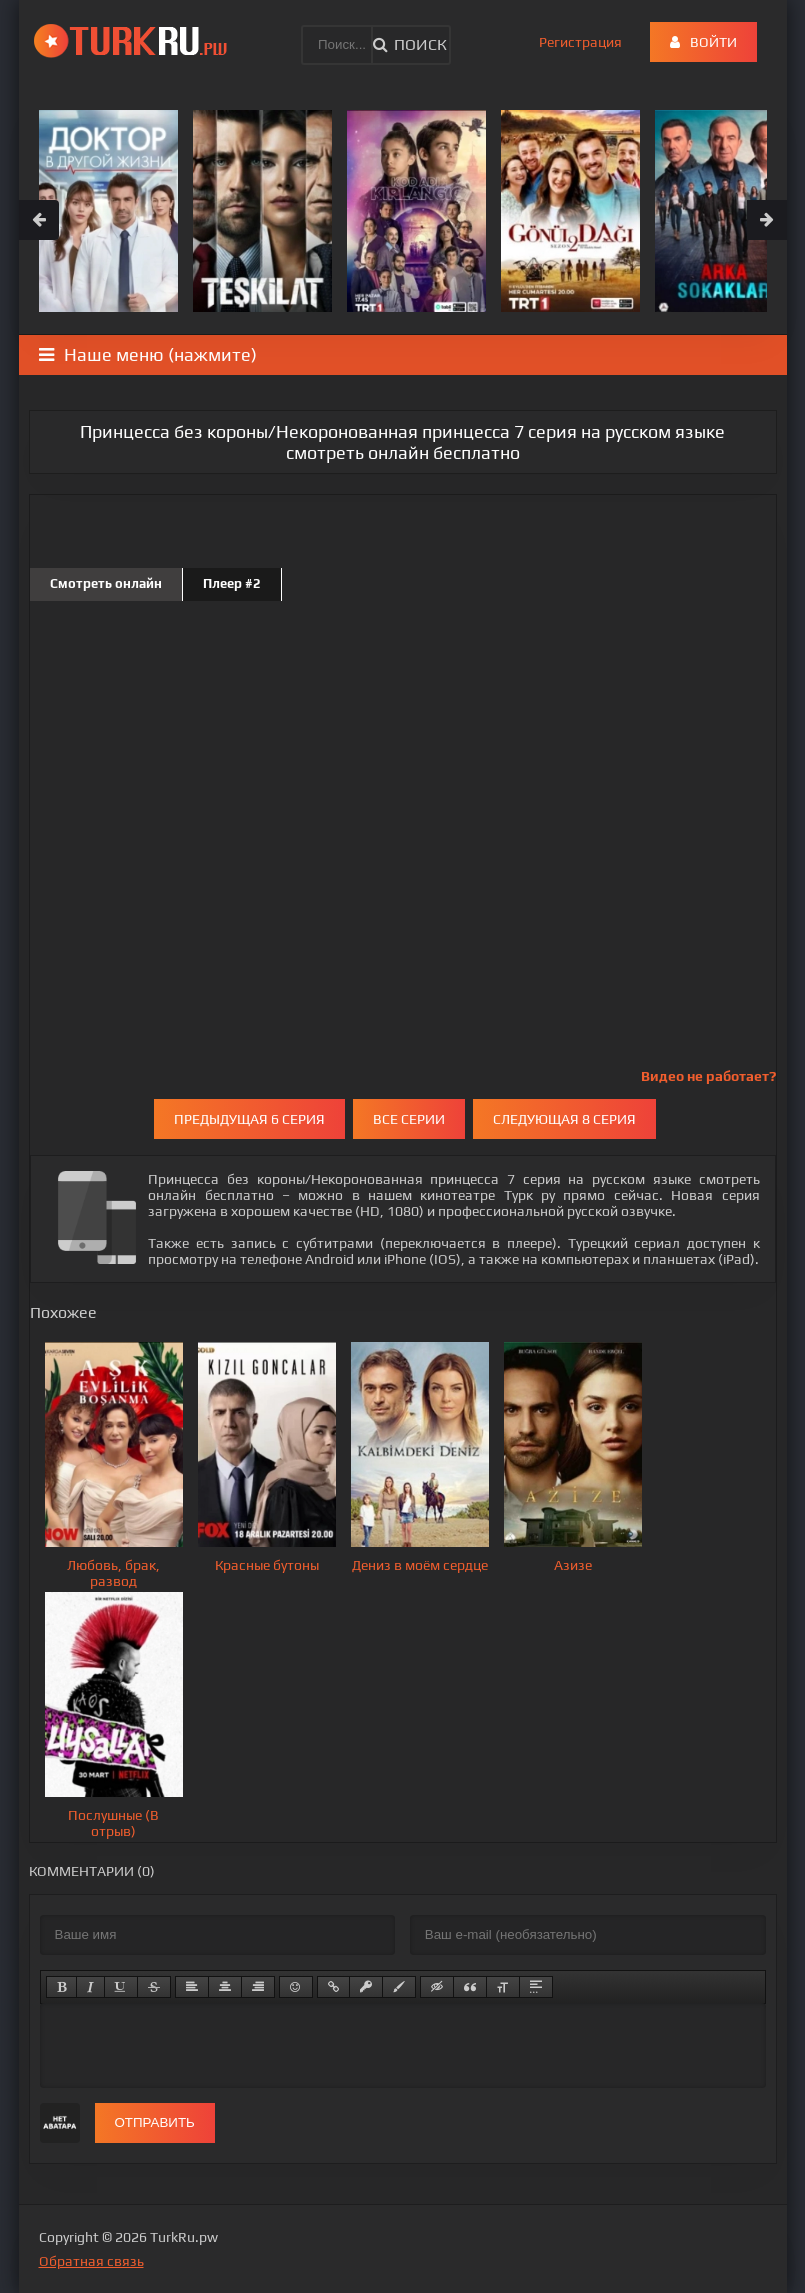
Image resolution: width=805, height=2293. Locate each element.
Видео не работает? (708, 1076)
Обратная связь (91, 2261)
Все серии (409, 1119)
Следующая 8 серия (564, 1119)
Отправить (155, 2122)
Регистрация (580, 42)
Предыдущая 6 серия (249, 1119)
